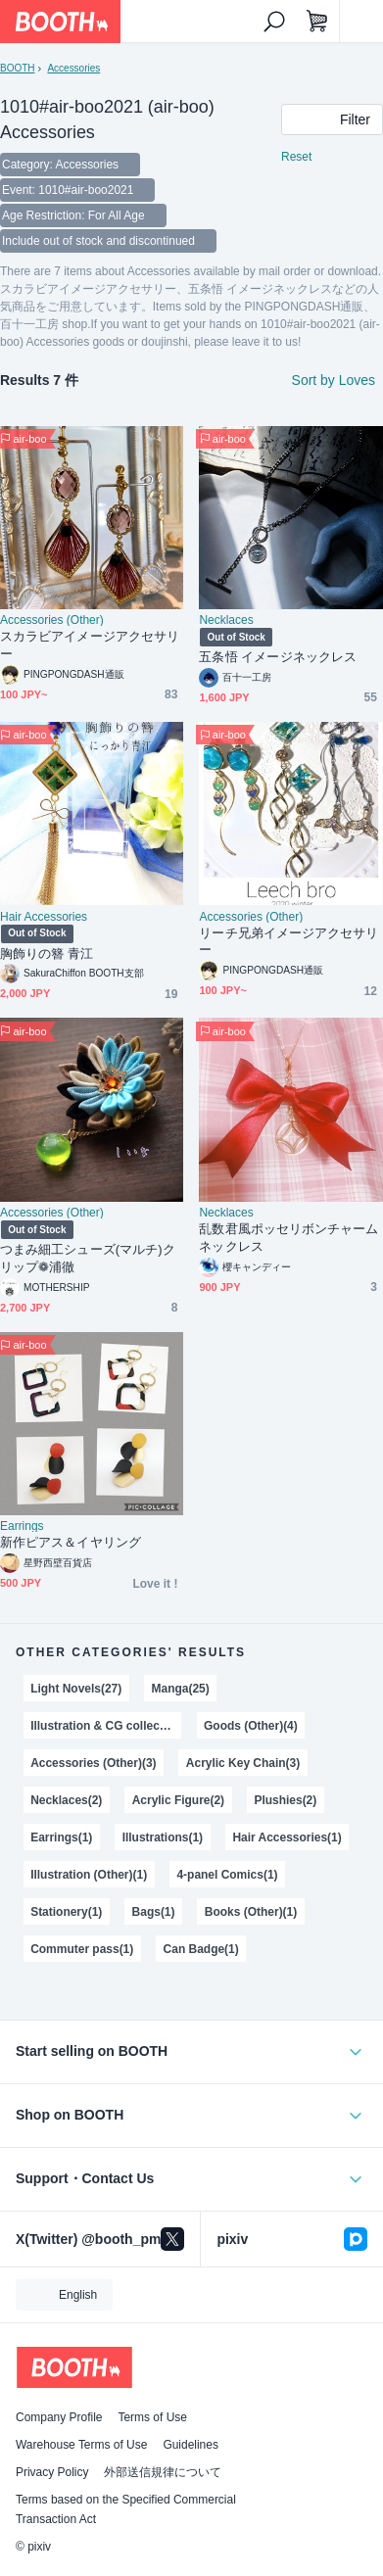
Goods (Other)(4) (251, 1726)
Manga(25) (181, 1688)
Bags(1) (153, 1912)
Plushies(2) (285, 1800)
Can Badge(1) (201, 1949)
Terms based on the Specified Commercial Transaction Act (126, 2509)
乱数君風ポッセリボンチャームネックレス (288, 1237)
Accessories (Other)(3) (93, 1763)
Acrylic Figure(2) (178, 1800)
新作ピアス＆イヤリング (70, 1542)
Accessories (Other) (52, 620)
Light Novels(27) (75, 1688)
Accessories (73, 68)
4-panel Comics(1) (226, 1875)
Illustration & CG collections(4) (105, 1726)
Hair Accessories (43, 917)
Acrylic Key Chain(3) (243, 1763)
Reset (296, 157)
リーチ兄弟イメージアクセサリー (288, 942)
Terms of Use (152, 2417)
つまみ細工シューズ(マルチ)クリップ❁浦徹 (87, 1258)
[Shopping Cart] (317, 21)
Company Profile (59, 2417)
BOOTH (17, 68)
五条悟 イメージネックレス (278, 656)
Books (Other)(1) (251, 1912)
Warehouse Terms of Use (81, 2445)
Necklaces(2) (66, 1800)
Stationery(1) (66, 1912)
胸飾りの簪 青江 (46, 953)
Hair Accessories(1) (286, 1837)
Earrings (22, 1526)
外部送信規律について (162, 2472)
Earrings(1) (61, 1837)
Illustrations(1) (162, 1837)
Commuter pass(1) (81, 1949)
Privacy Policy (52, 2472)
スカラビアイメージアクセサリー (89, 645)
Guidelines (190, 2445)
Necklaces (226, 620)
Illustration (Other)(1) (88, 1875)
